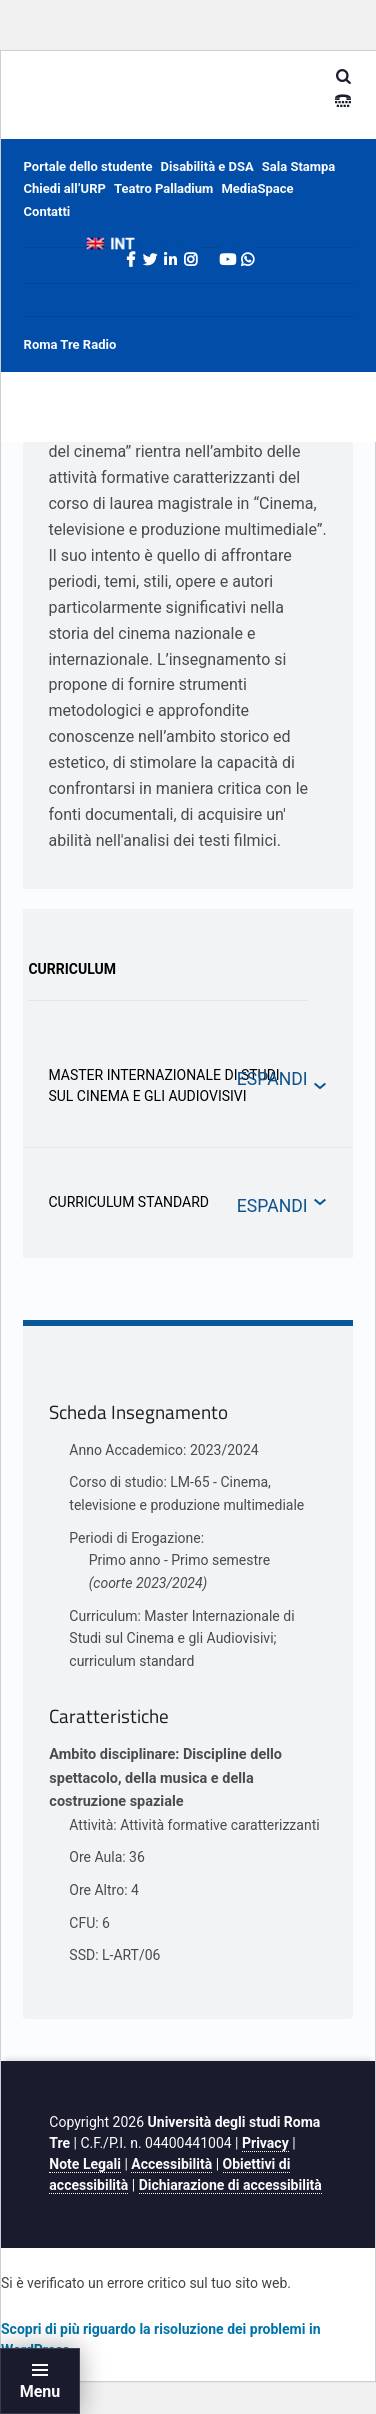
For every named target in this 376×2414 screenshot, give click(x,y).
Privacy (265, 2143)
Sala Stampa (298, 166)
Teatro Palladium (163, 188)
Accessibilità (171, 2164)
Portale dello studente (88, 166)
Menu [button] (40, 2391)
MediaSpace (257, 188)
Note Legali (85, 2164)
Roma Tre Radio (70, 344)
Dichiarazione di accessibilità (230, 2185)
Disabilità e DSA (207, 166)
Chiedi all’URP (65, 188)
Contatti (47, 211)
